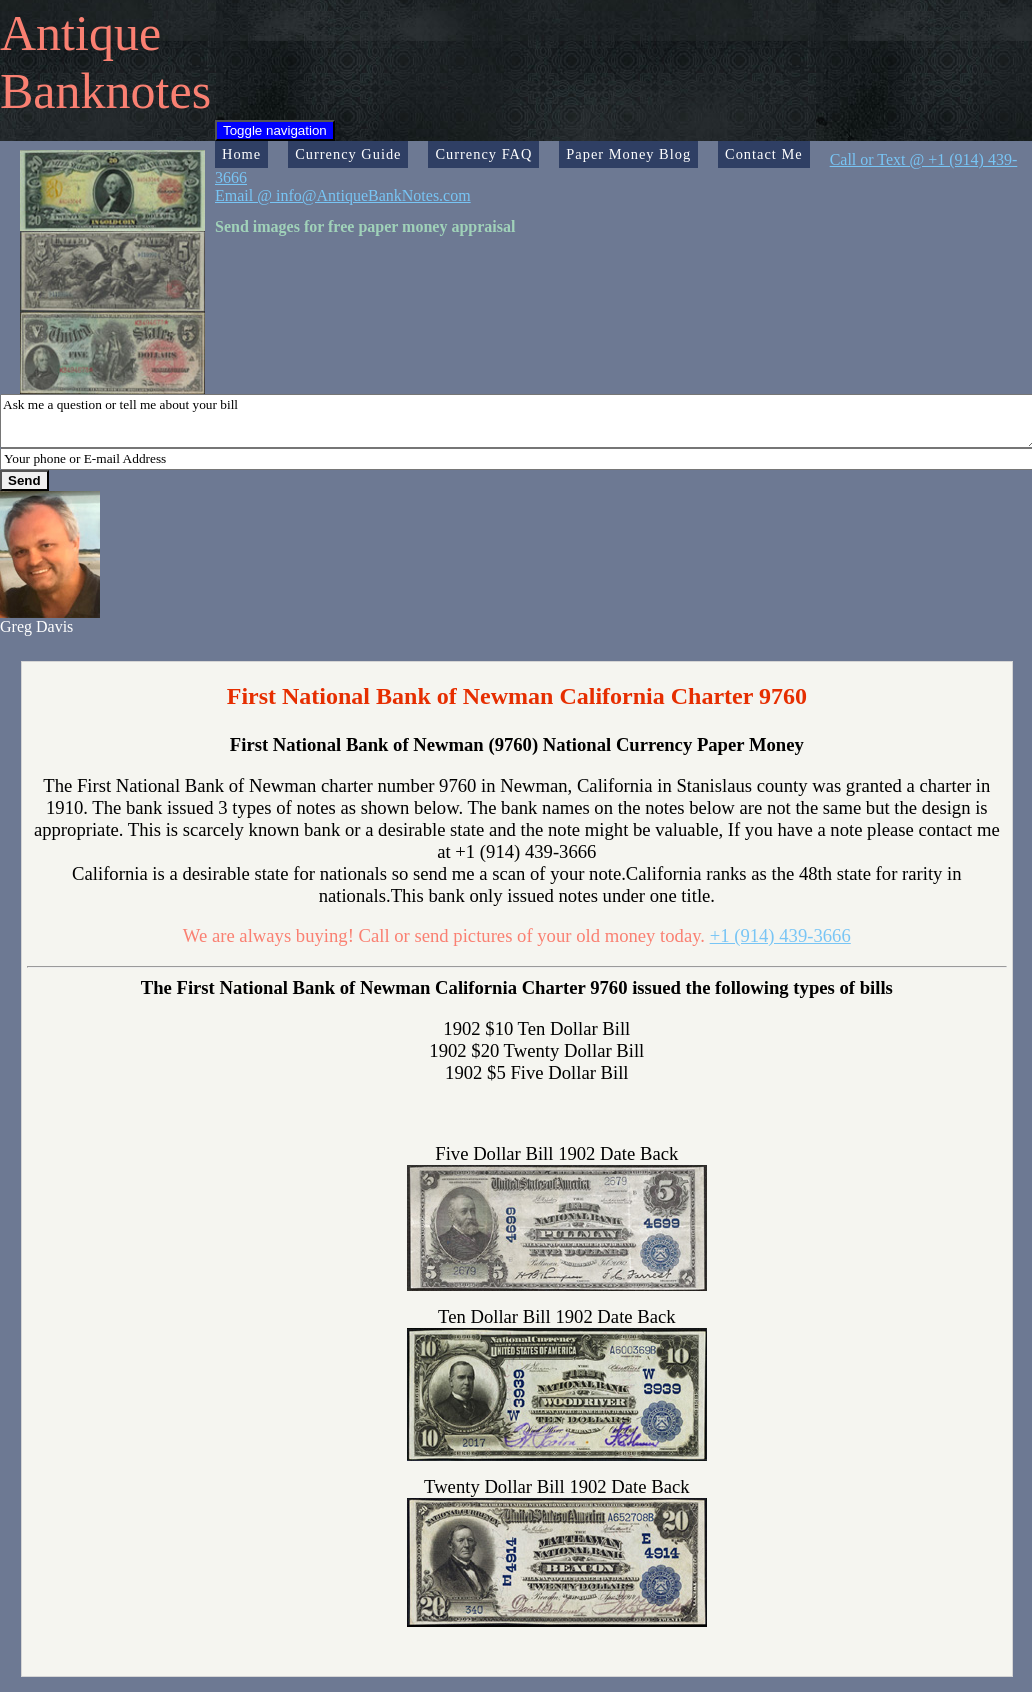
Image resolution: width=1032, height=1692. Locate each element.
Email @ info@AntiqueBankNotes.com (343, 195)
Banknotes (105, 91)
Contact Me (764, 154)
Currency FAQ (483, 154)
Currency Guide (348, 154)
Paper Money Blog (628, 154)
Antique (80, 33)
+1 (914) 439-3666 (780, 935)
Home (241, 154)
